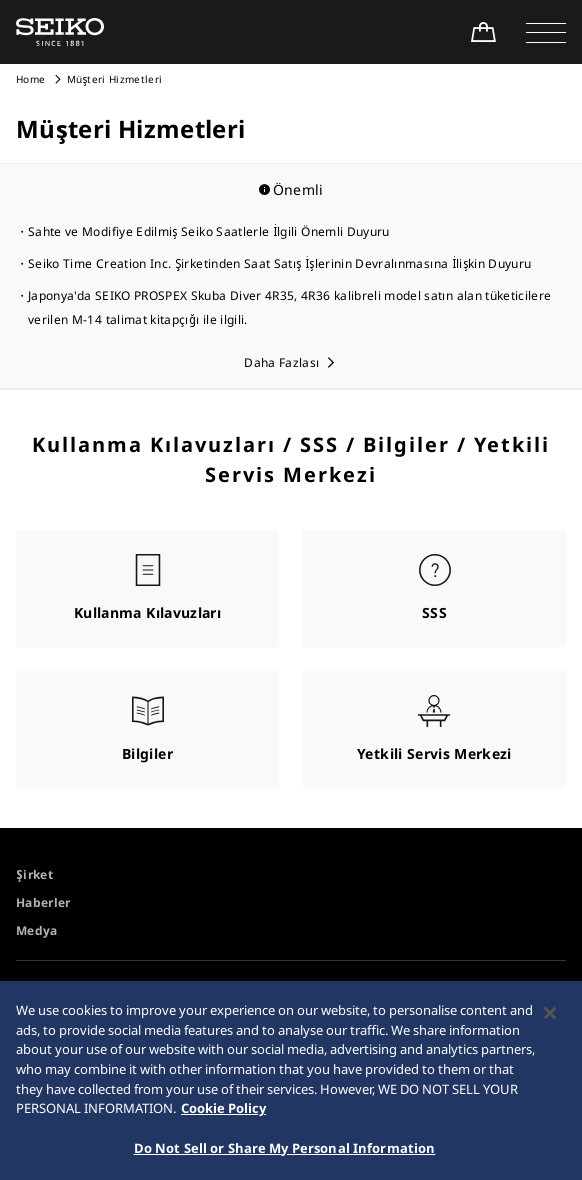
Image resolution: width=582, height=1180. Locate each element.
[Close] (550, 1020)
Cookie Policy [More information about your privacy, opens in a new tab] (223, 1114)
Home (30, 79)
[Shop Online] (483, 32)
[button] (546, 32)
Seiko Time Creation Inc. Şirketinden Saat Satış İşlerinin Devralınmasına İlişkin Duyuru (279, 263)
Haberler (43, 902)
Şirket (34, 874)
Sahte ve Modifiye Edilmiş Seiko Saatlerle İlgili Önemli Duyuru (209, 231)
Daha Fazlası (281, 362)
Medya (37, 930)
